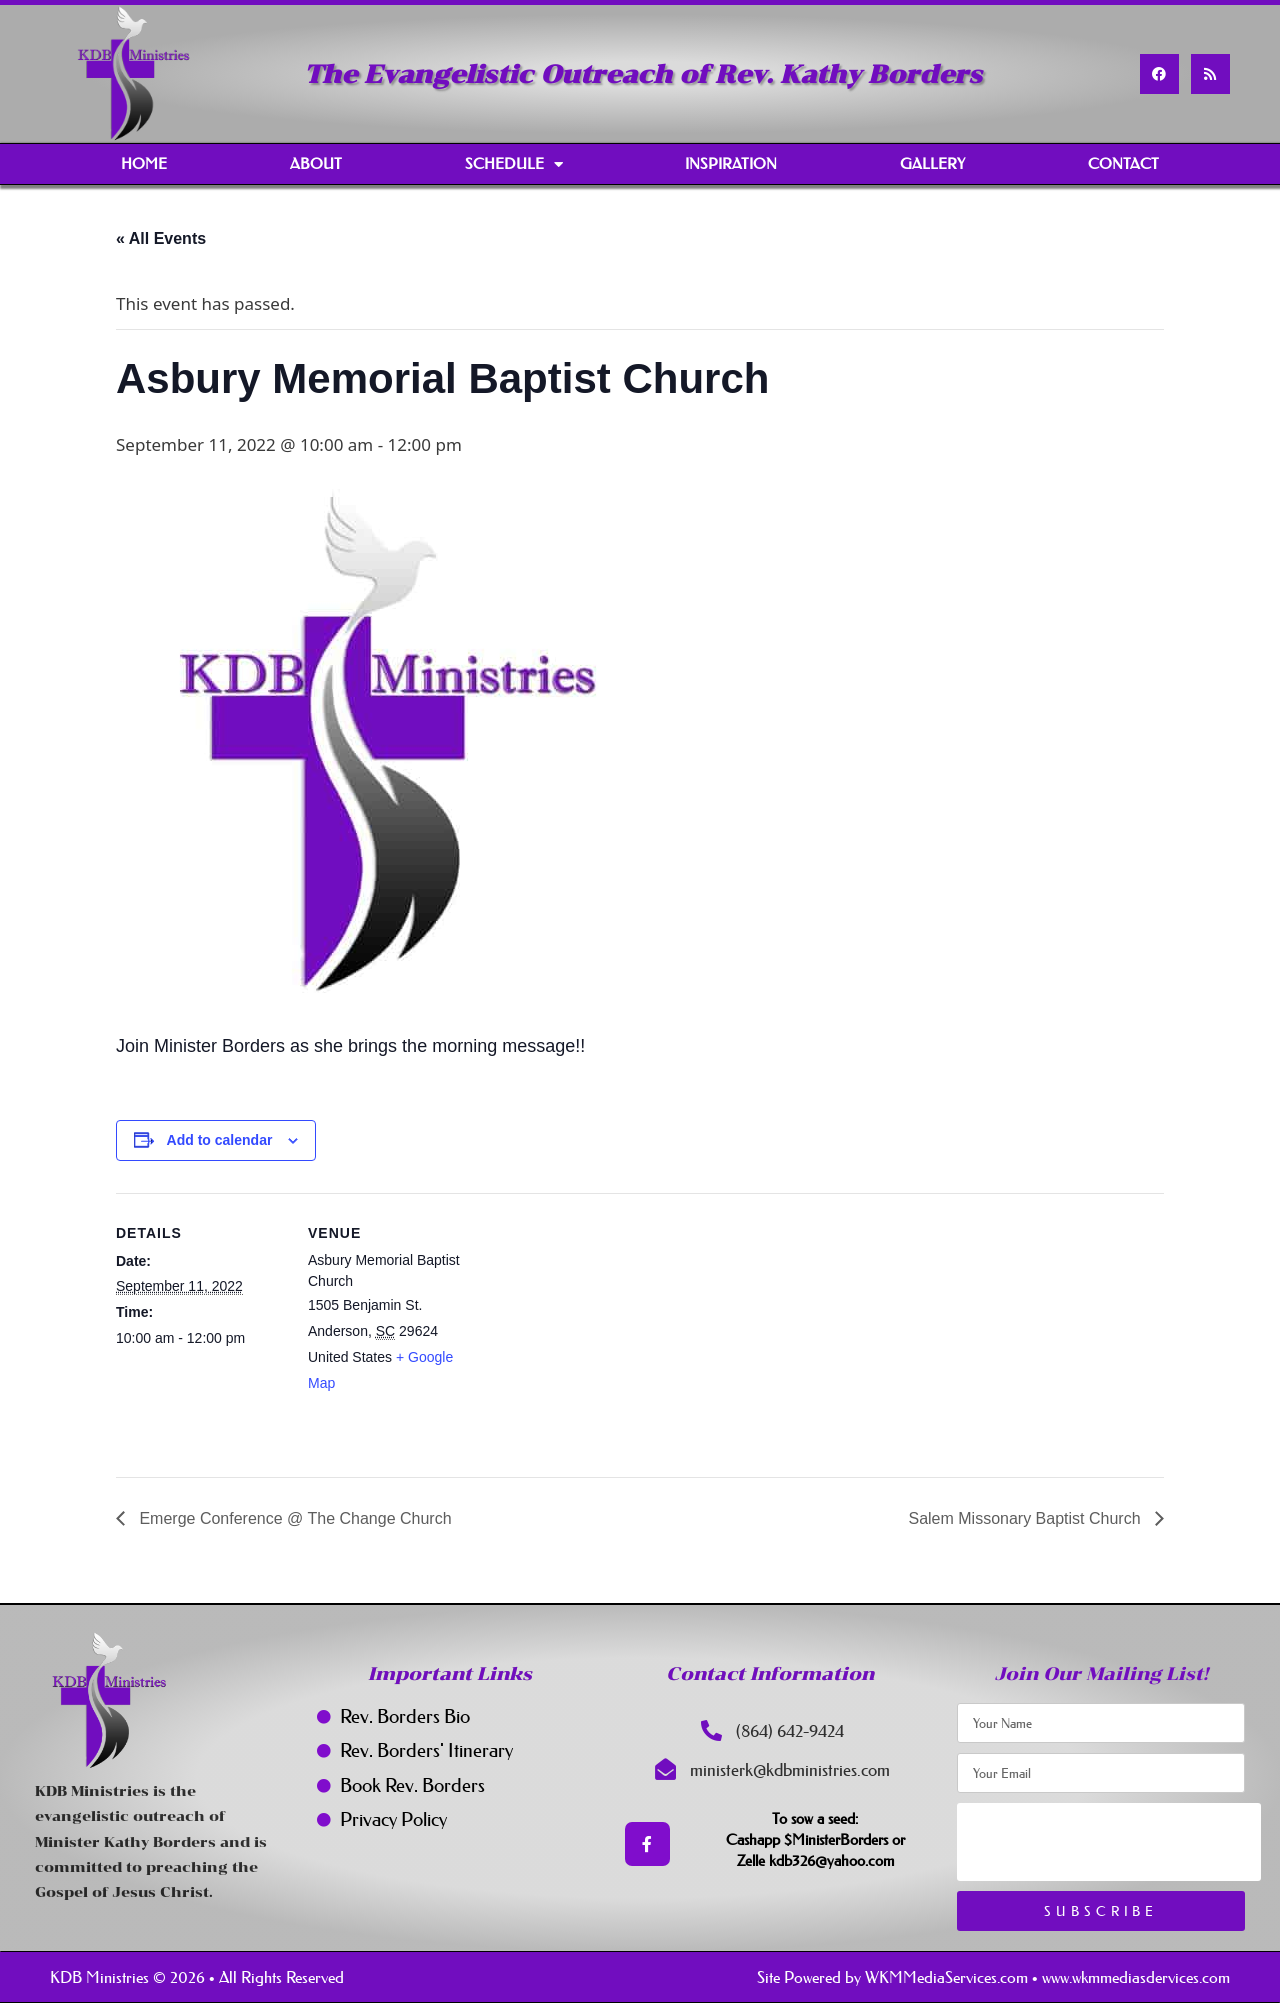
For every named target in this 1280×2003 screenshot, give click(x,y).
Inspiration (731, 163)
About (316, 163)
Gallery (932, 163)
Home (144, 163)
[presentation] (1109, 1842)
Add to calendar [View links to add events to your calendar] (220, 1140)
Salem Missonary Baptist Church (1026, 1518)
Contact (1123, 163)
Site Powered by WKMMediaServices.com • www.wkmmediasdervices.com (993, 1977)
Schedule (514, 164)
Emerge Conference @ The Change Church (293, 1518)
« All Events (161, 238)
